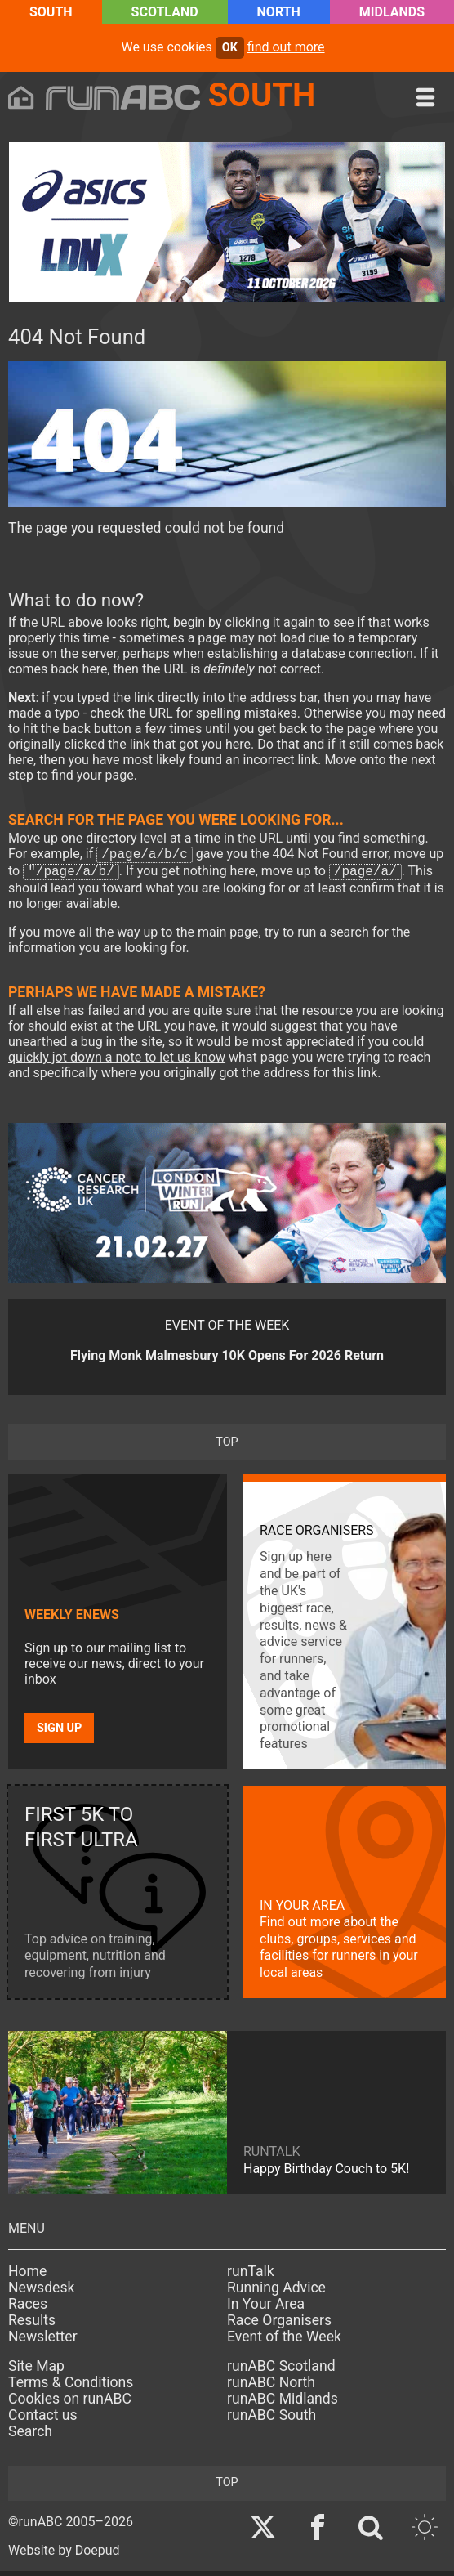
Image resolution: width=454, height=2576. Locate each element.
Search (30, 2436)
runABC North (271, 2387)
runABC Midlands (282, 2403)
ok (230, 48)
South (51, 12)
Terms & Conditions (70, 2387)
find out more (286, 47)
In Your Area (266, 2309)
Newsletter (43, 2341)
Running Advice (276, 2292)
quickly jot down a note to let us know (116, 1062)
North (278, 12)
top (227, 1447)
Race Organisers (279, 2325)
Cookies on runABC (69, 2403)
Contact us (43, 2420)
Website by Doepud (64, 2555)
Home (27, 2276)
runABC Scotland (281, 2371)
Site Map (36, 2371)
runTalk (250, 2276)
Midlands (392, 12)
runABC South (271, 2420)
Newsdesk (41, 2292)
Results (32, 2325)
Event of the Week (284, 2341)
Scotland (164, 12)
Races (27, 2309)
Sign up (59, 1733)
